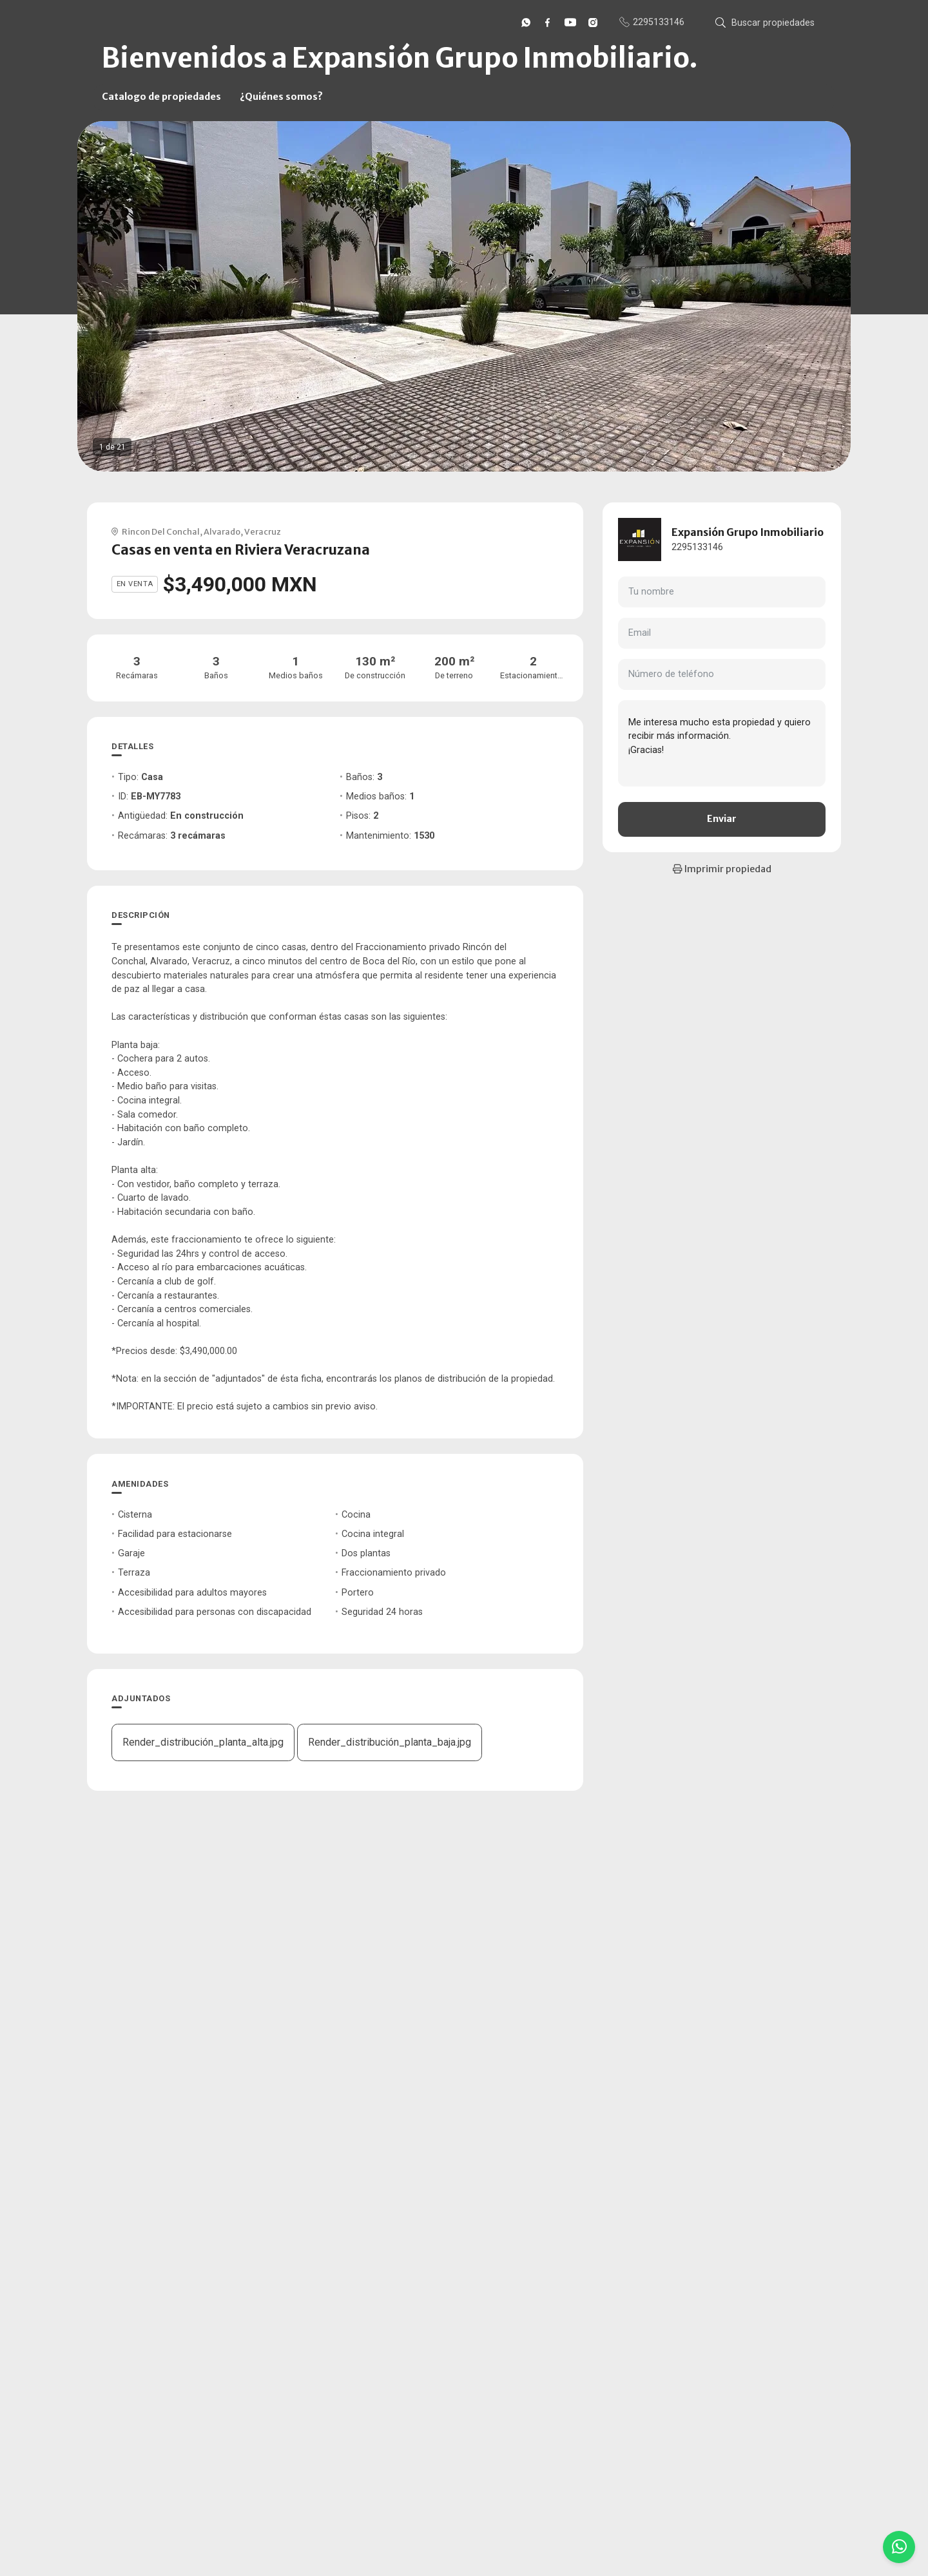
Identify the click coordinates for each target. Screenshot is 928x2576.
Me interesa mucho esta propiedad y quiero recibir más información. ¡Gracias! (722, 743)
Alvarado (222, 531)
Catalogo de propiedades (161, 96)
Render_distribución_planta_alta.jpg (203, 1742)
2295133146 (697, 547)
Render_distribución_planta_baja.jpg (389, 1742)
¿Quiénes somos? (281, 96)
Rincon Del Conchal (161, 531)
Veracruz (262, 531)
